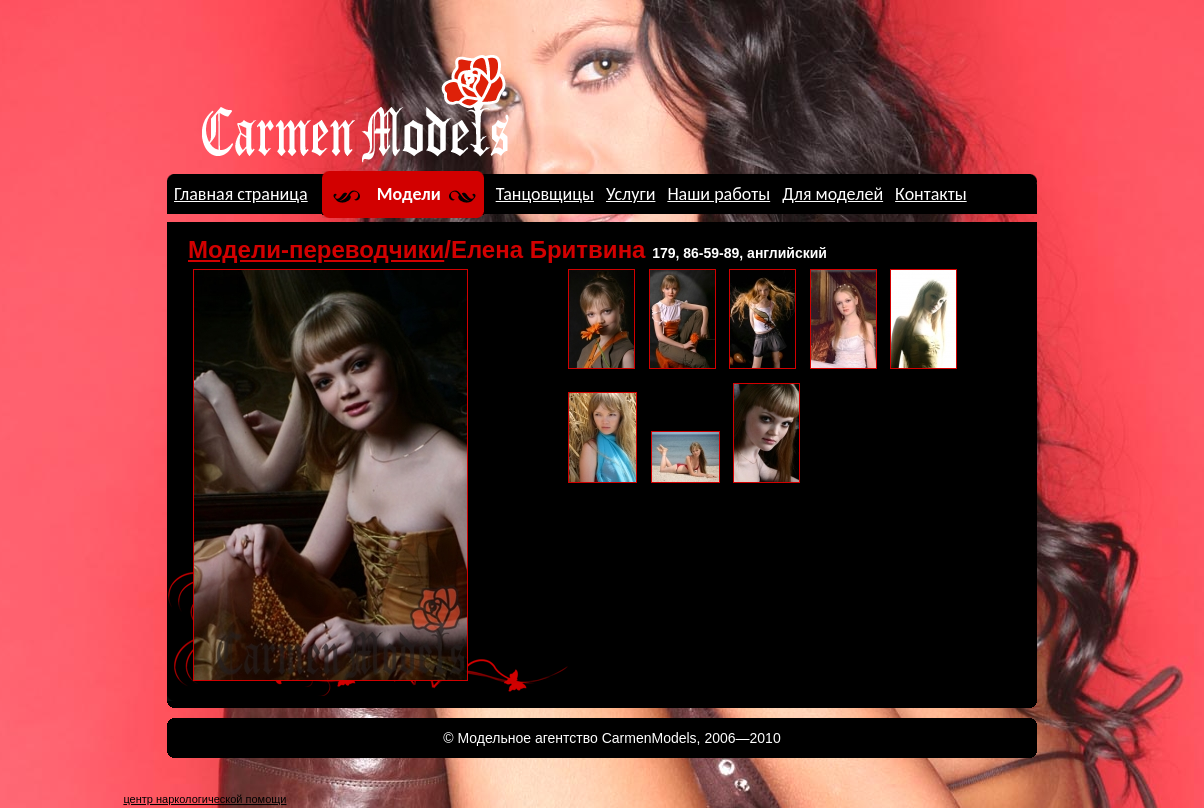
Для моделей (832, 194)
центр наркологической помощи (204, 799)
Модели (409, 194)
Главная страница (241, 194)
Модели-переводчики (316, 249)
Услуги (630, 194)
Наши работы (718, 194)
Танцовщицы (545, 194)
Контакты (931, 194)
